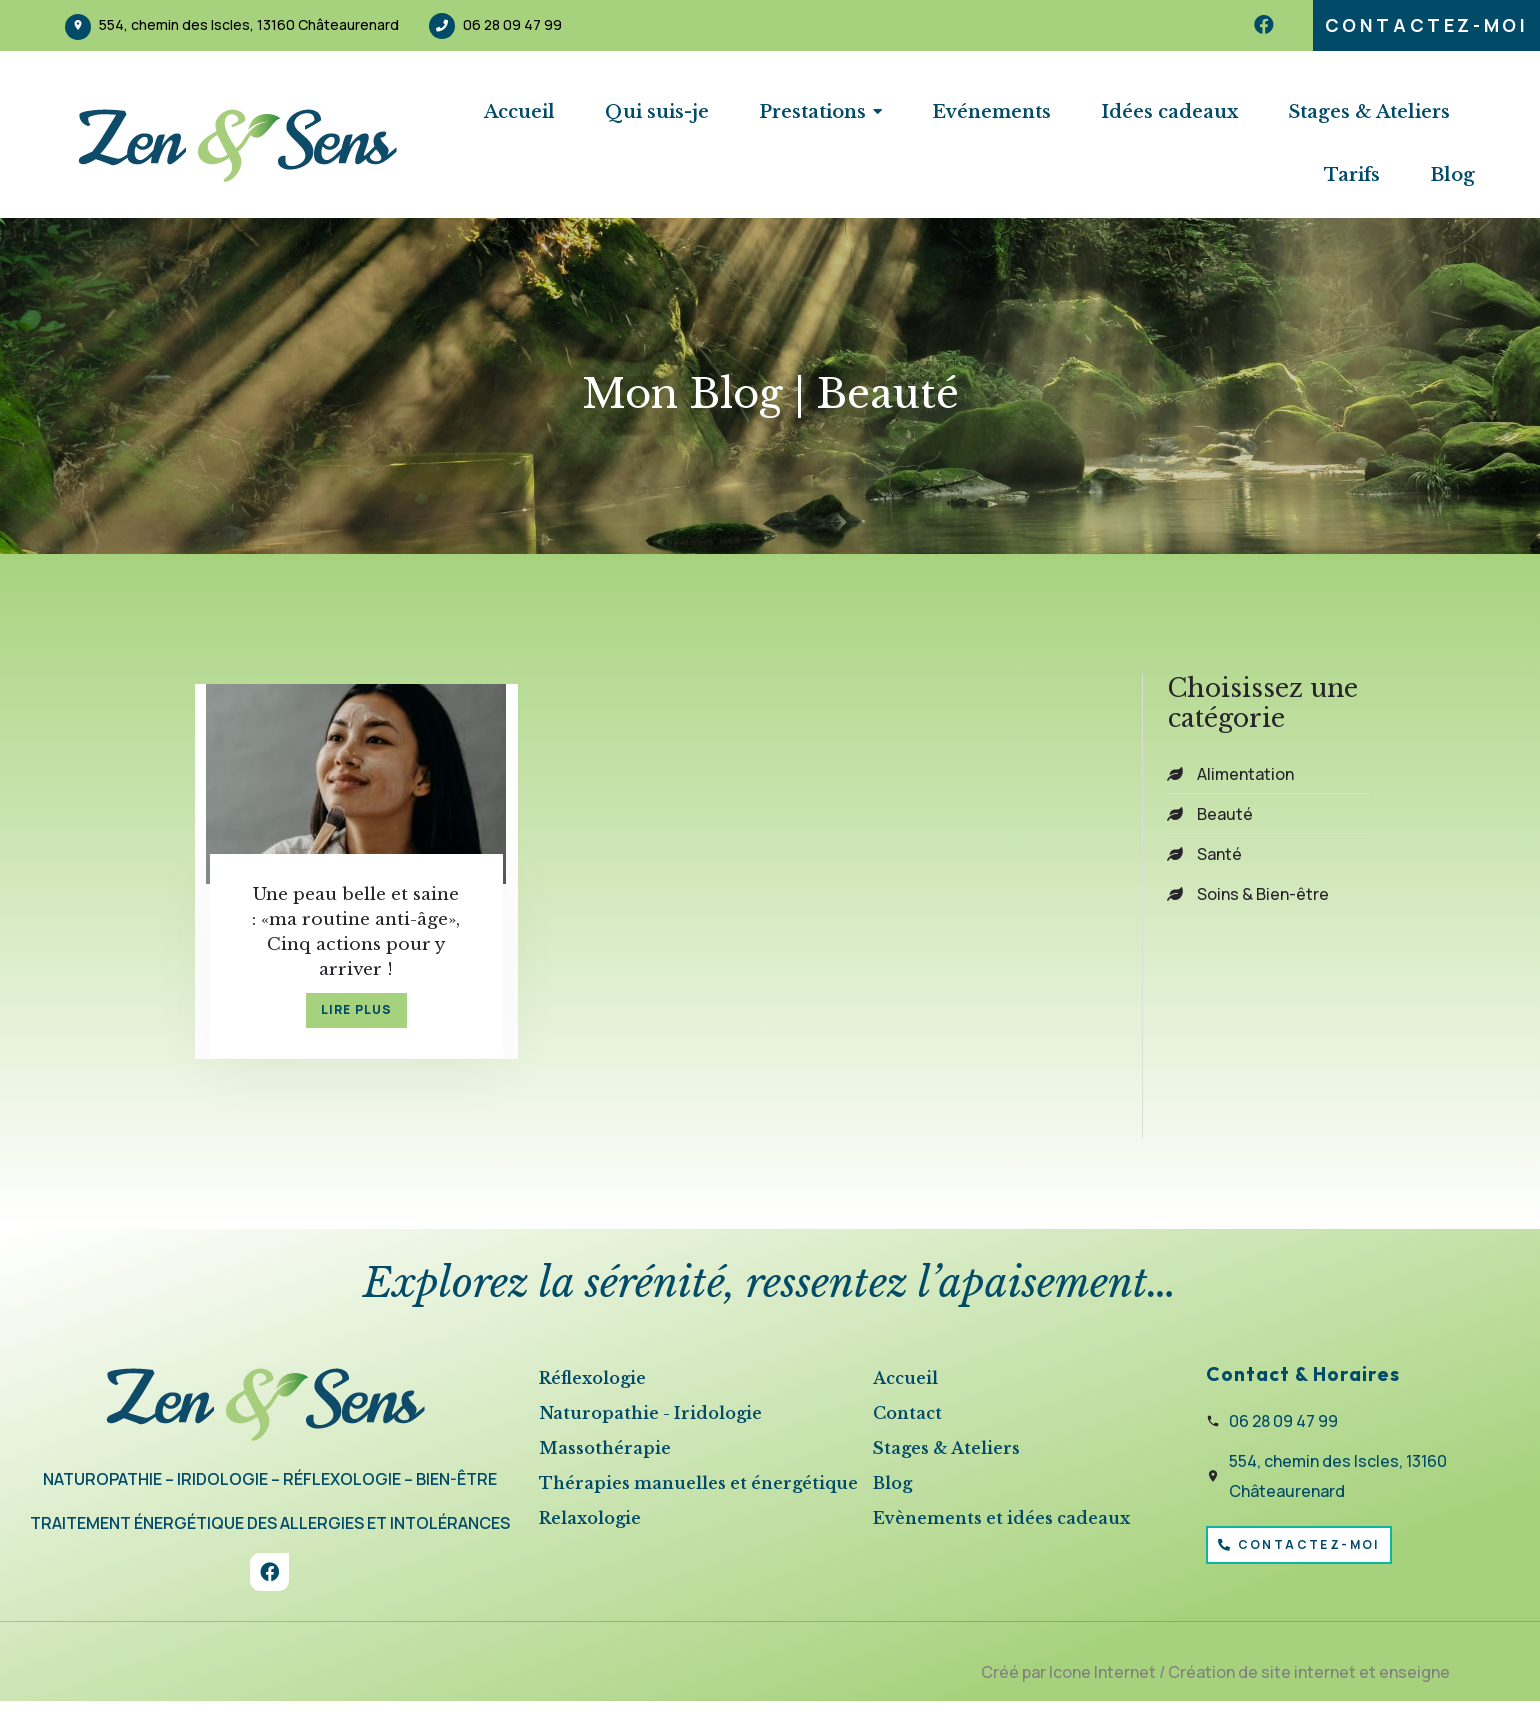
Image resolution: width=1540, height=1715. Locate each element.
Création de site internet (1262, 1685)
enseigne (1414, 1685)
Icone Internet (1102, 1685)
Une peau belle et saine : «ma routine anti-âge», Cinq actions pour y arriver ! (338, 933)
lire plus (339, 1021)
